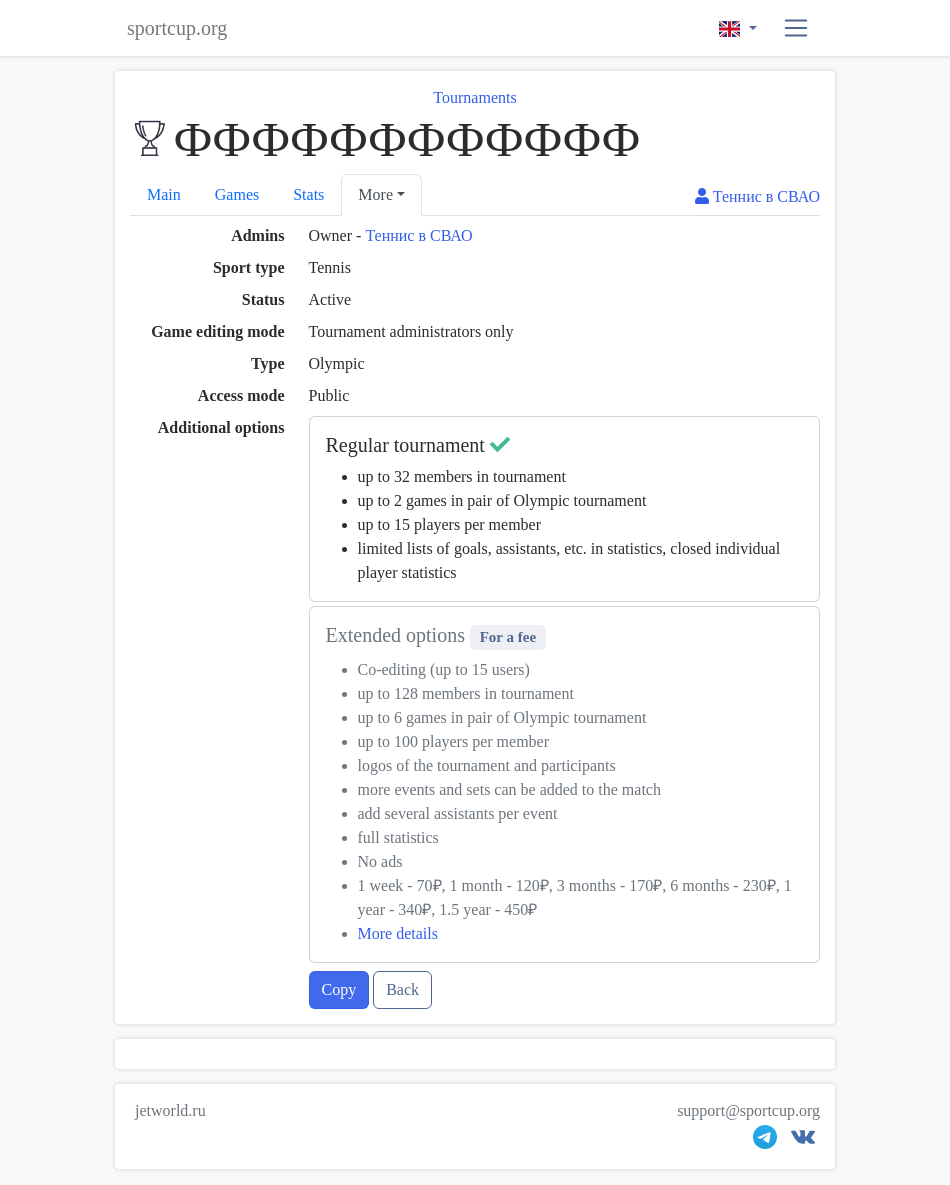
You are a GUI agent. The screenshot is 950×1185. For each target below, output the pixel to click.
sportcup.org (177, 28)
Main (164, 194)
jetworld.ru (170, 1110)
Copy (339, 989)
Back (402, 989)
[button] (796, 28)
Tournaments (474, 97)
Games (237, 194)
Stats (308, 194)
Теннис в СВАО (418, 235)
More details (398, 933)
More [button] (375, 194)
